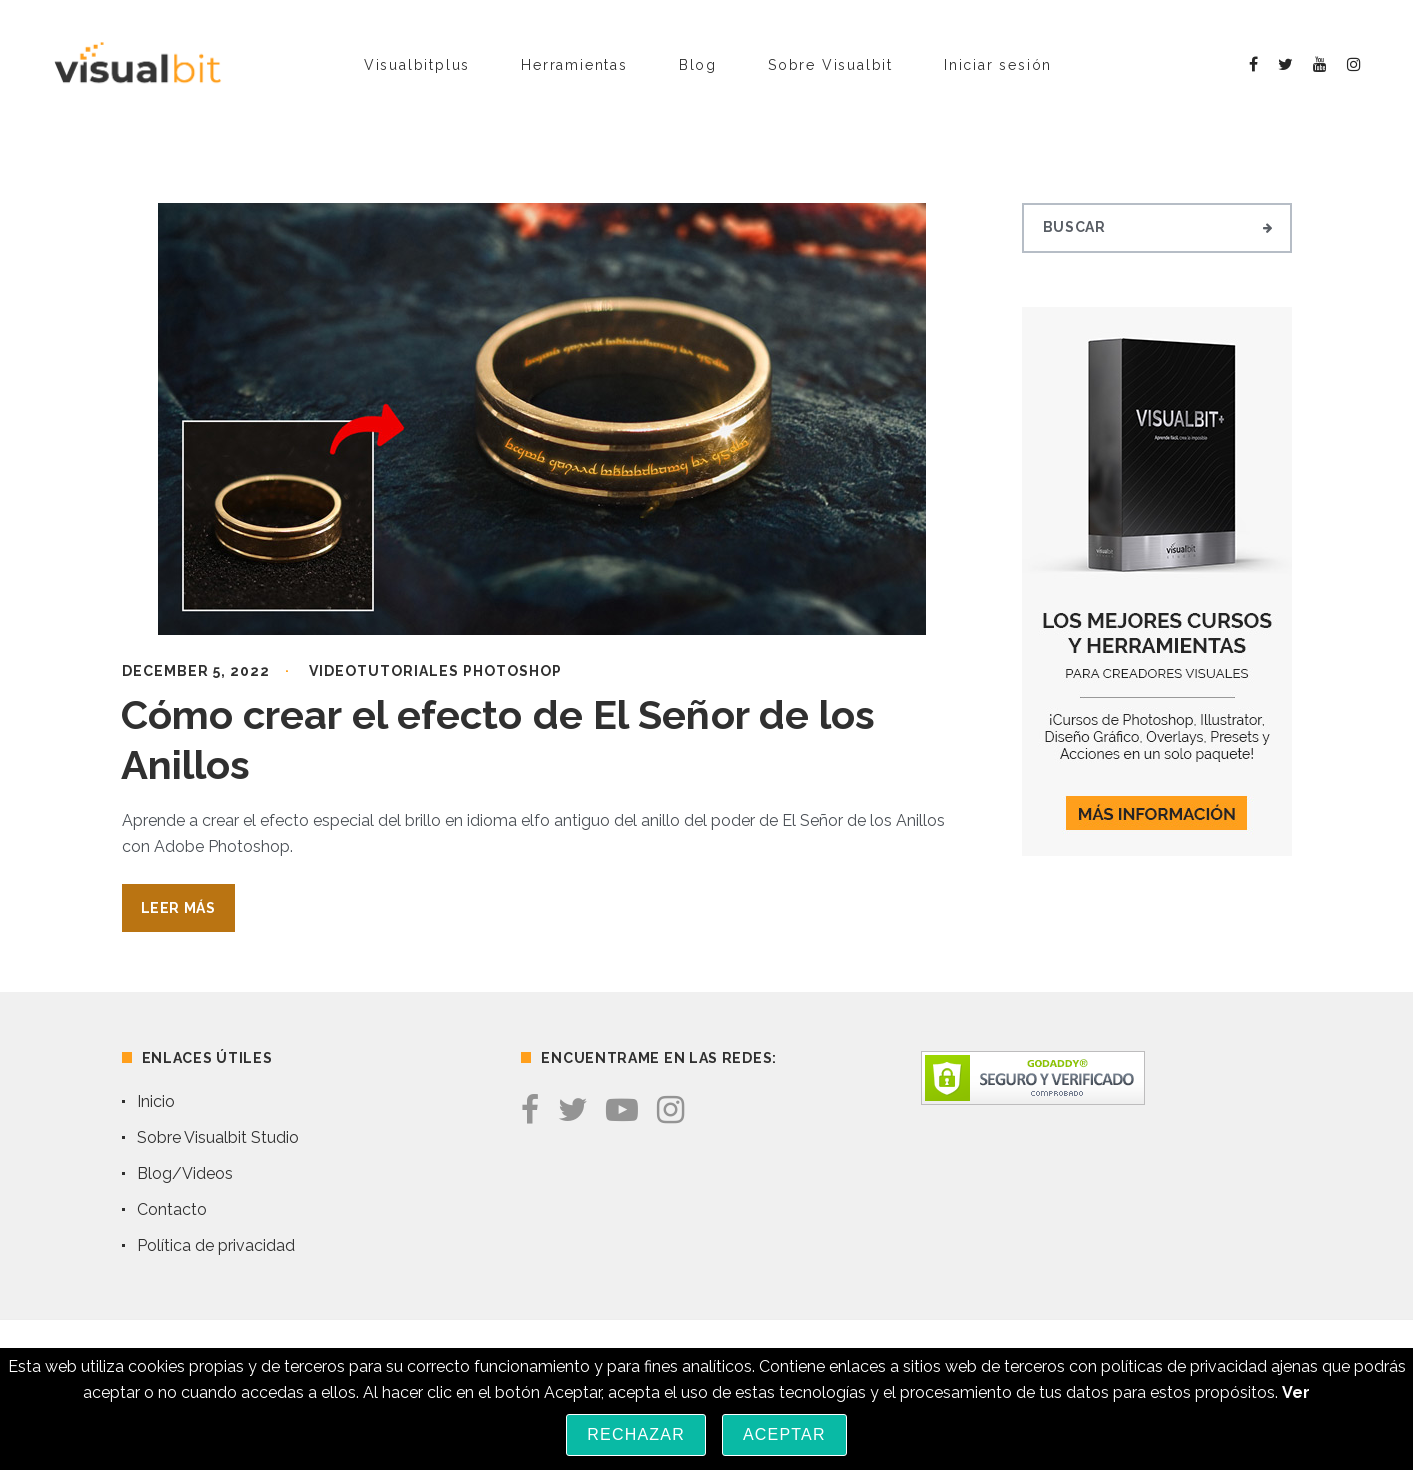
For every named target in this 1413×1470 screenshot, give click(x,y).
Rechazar (636, 1434)
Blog (698, 65)
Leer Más (178, 908)
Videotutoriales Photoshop (435, 671)
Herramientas (574, 65)
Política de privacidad (216, 1245)
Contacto (172, 1209)
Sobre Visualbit (830, 65)
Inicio (156, 1101)
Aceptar (784, 1434)
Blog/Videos (185, 1173)
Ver (1296, 1392)
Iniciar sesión (998, 65)
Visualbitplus (417, 65)
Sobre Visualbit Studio (218, 1137)
